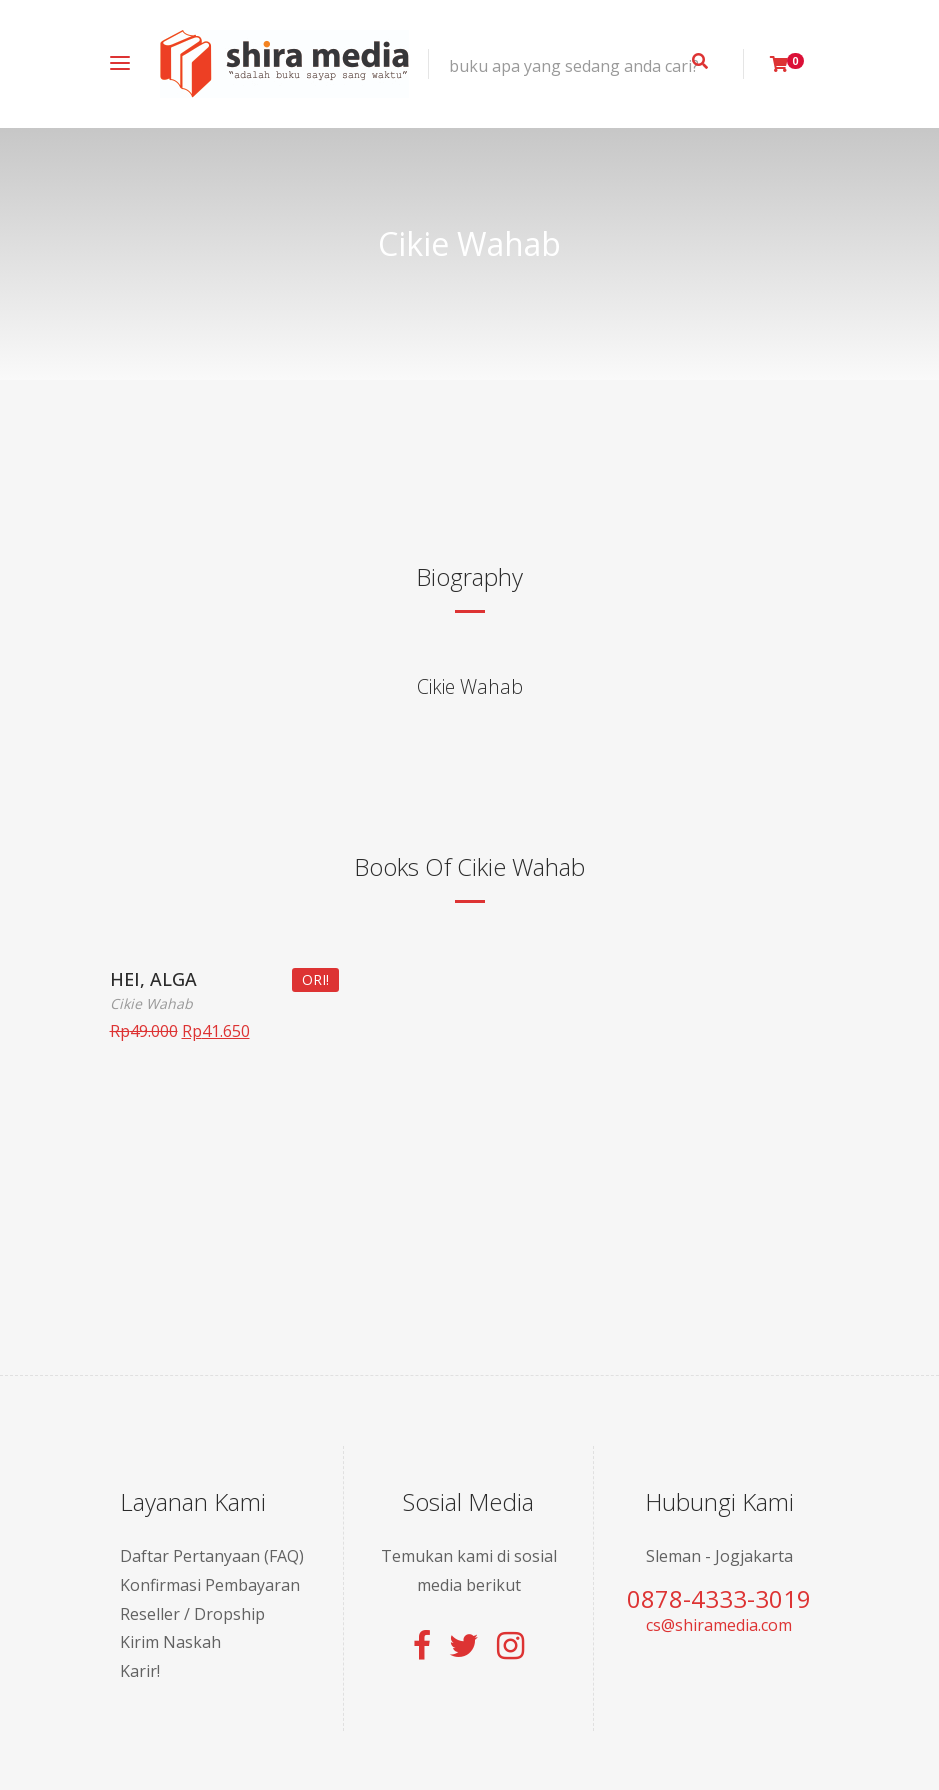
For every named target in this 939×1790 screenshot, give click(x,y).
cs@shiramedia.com (719, 1625)
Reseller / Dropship (192, 1614)
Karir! (140, 1671)
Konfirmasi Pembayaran (210, 1585)
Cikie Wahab (470, 686)
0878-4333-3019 (719, 1598)
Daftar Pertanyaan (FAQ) (212, 1556)
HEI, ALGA (153, 979)
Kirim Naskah (170, 1642)
